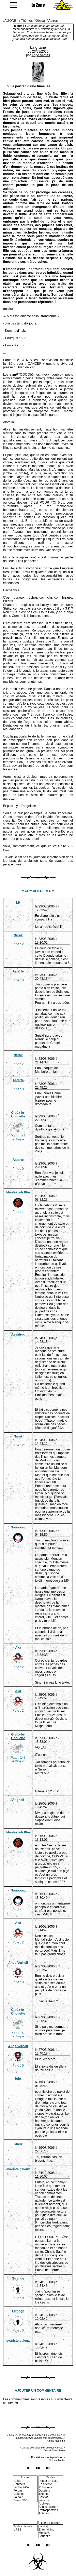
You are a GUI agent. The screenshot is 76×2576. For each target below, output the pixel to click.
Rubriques (45, 2487)
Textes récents (22, 2526)
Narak (18, 935)
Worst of (44, 2500)
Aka (18, 1647)
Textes (50, 2477)
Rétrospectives (48, 2510)
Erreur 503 (20, 2500)
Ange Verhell (40, 55)
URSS (17, 2529)
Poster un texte (48, 2480)
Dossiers (44, 2490)
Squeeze (44, 2536)
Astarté (18, 971)
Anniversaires (47, 2506)
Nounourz (18, 1527)
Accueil (25, 2477)
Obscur (40, 20)
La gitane (38, 47)
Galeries (18, 2493)
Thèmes (27, 20)
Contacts (19, 2484)
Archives (44, 2503)
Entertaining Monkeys (46, 2531)
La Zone (38, 5)
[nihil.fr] (43, 2526)
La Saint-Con (21, 2487)
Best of (43, 2497)
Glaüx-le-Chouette (18, 1114)
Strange (18, 2278)
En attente (45, 2484)
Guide (17, 2480)
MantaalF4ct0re (18, 1192)
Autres (53, 20)
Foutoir (17, 2497)
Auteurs (44, 2513)
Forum (17, 2490)
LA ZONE (9, 20)
